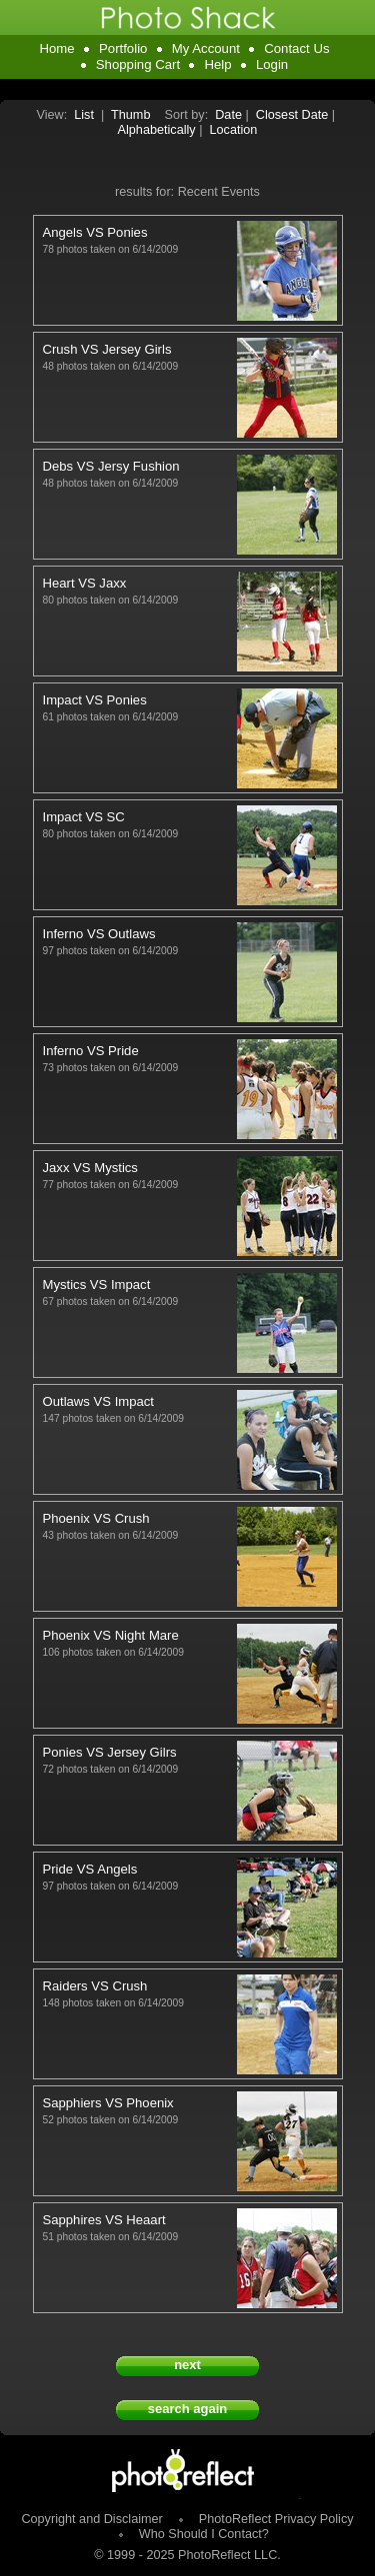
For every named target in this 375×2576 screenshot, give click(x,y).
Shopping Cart (138, 64)
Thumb (130, 115)
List (84, 115)
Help (217, 64)
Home (56, 48)
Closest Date (292, 115)
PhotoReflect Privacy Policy (276, 2519)
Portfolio (123, 48)
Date (228, 115)
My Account (206, 48)
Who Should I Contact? (204, 2534)
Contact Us (296, 48)
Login (272, 64)
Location (234, 130)
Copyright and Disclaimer (93, 2519)
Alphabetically (157, 130)
